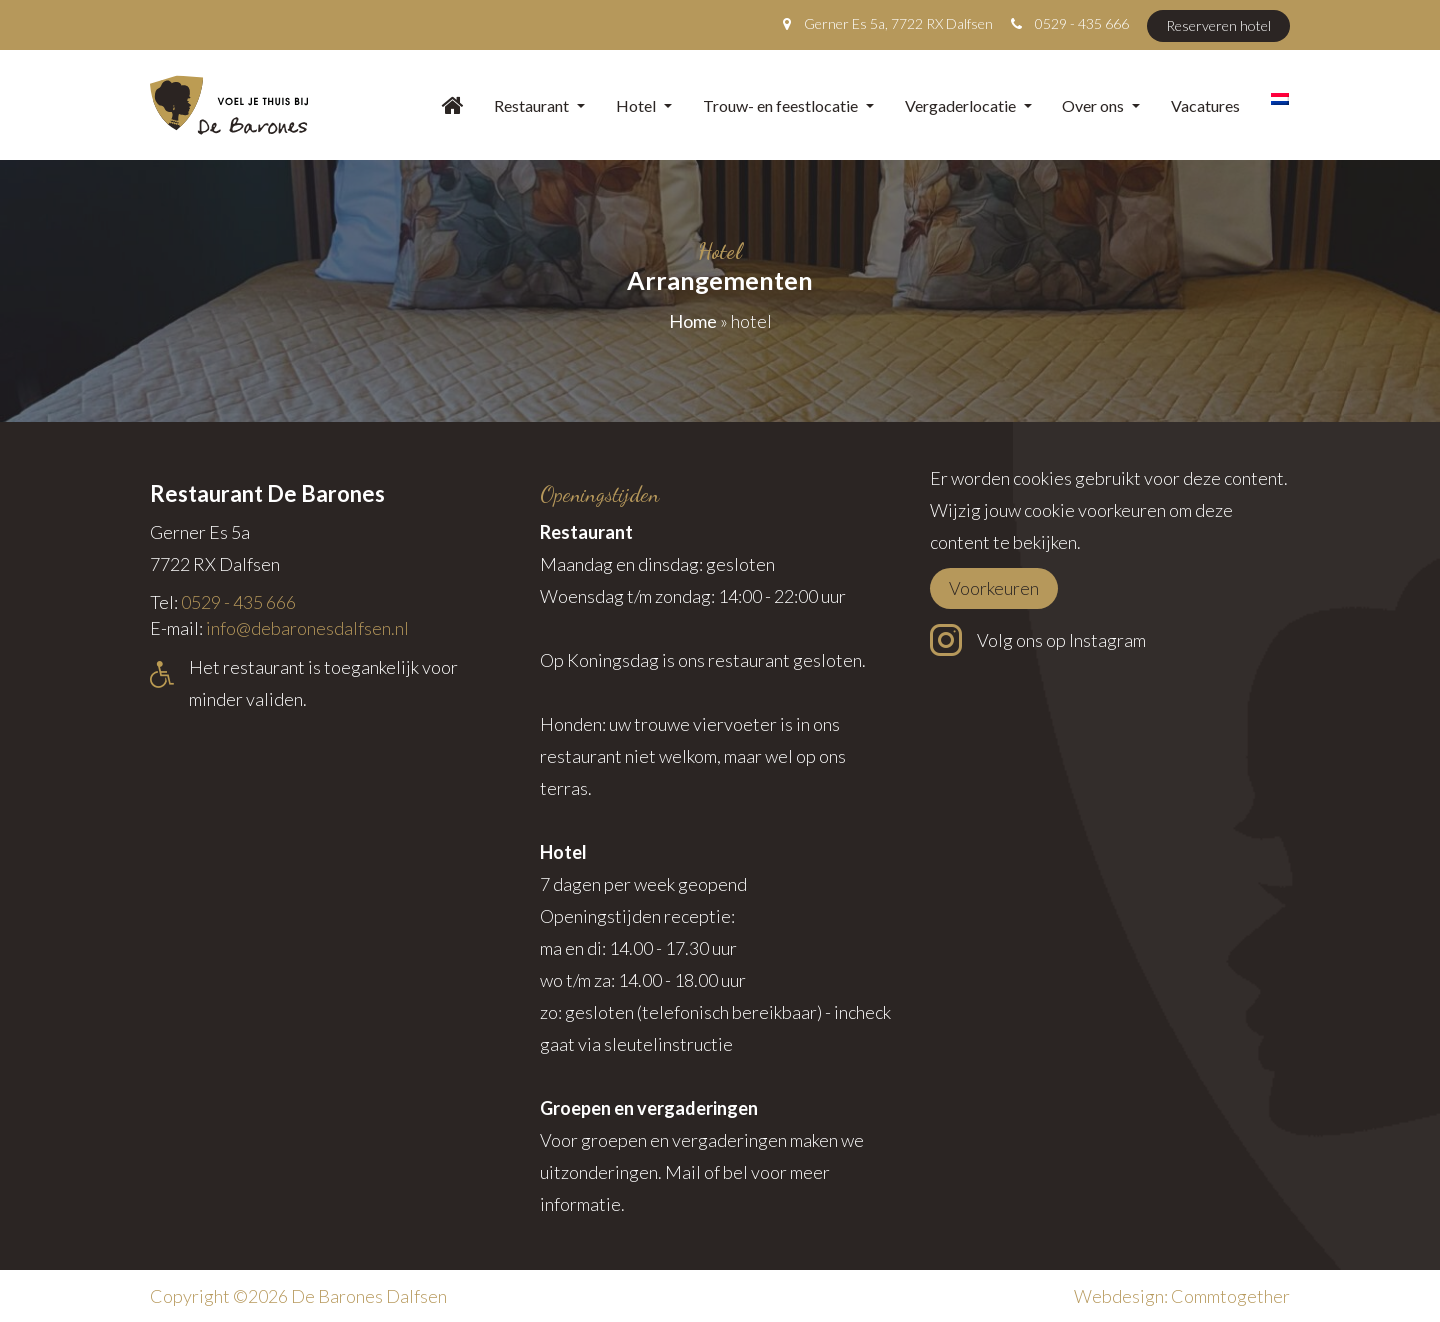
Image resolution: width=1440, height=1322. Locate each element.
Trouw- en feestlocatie (788, 105)
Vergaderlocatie (968, 105)
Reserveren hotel (1218, 25)
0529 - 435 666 (1082, 23)
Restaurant (539, 105)
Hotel (644, 105)
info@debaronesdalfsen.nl (307, 628)
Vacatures (1205, 105)
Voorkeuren (994, 588)
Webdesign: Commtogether (1182, 1296)
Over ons (1101, 105)
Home (693, 321)
